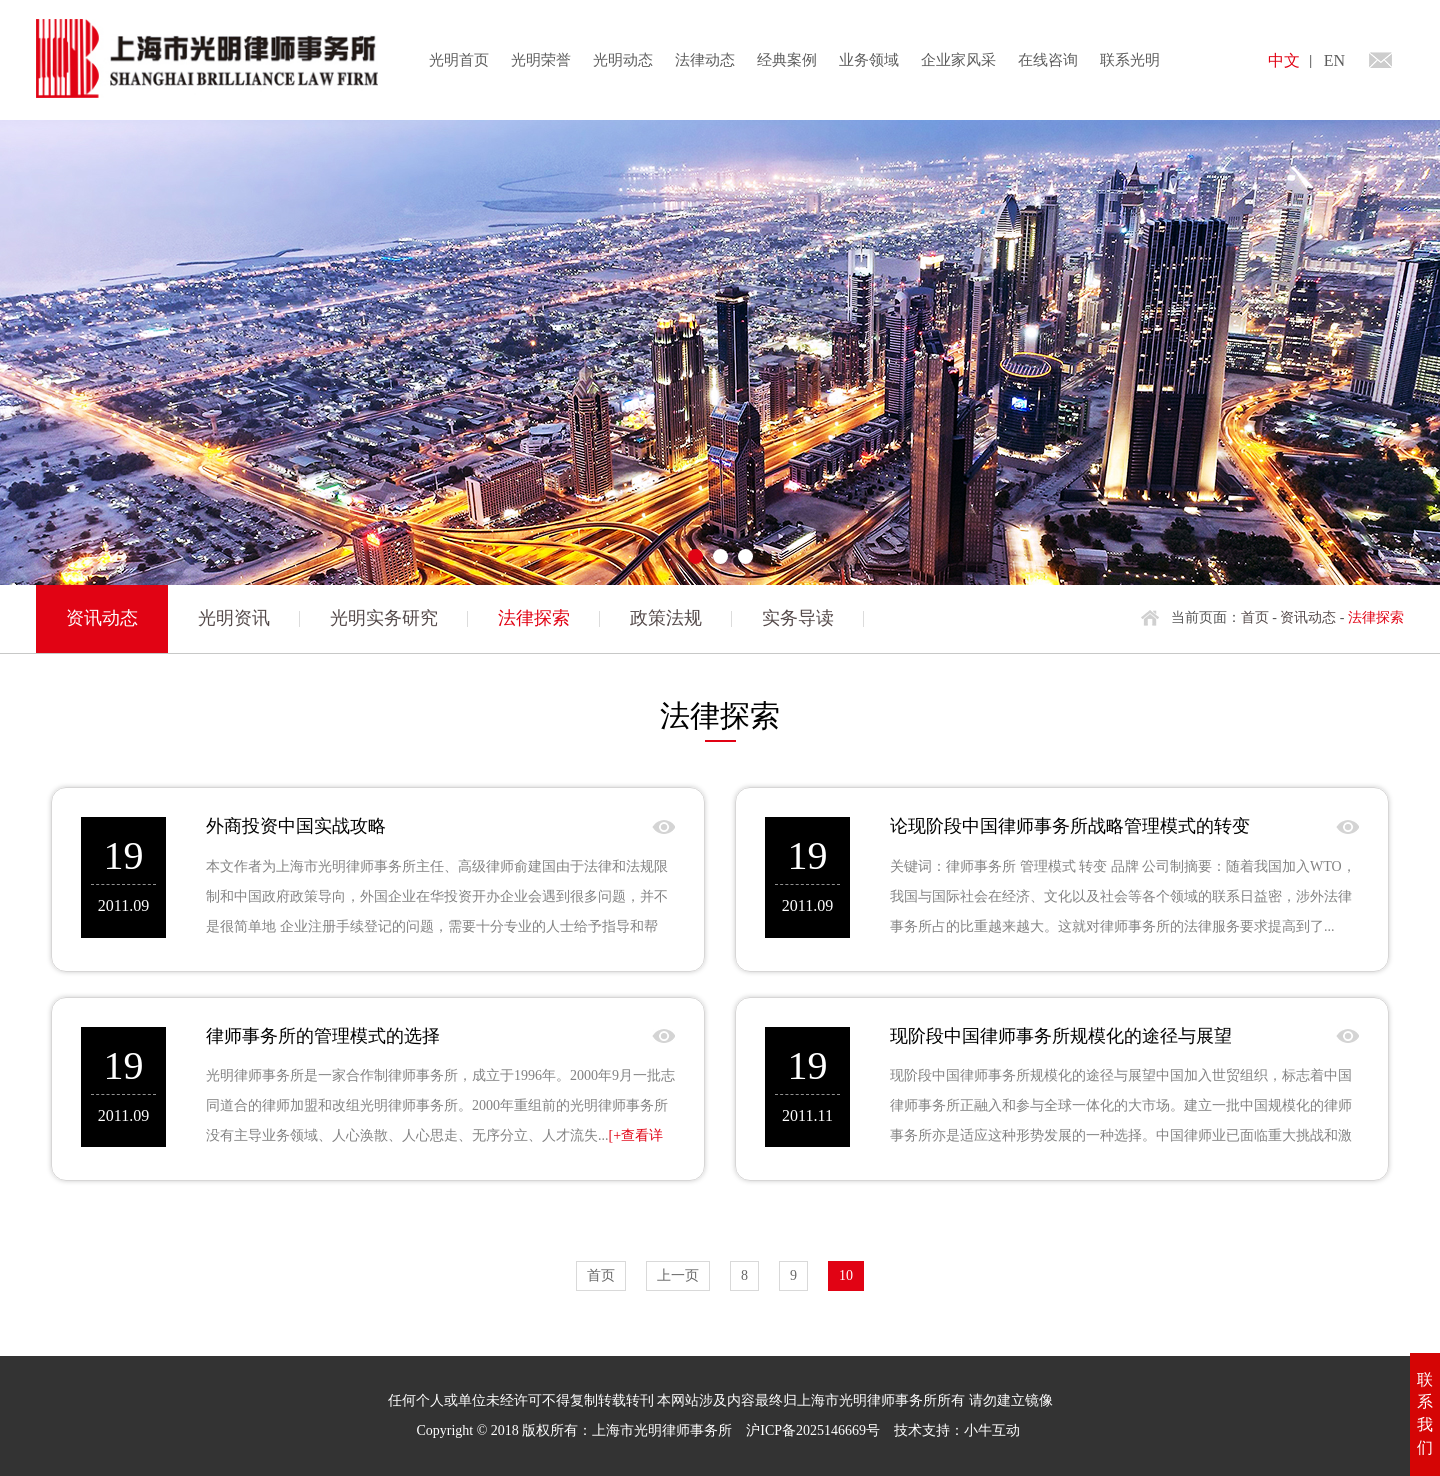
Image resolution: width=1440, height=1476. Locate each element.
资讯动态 (1308, 617)
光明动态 (623, 60)
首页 (1255, 617)
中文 (1284, 60)
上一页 (678, 1275)
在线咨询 (1048, 60)
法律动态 (705, 60)
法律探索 (534, 618)
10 (846, 1275)
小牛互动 (992, 1430)
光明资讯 (234, 618)
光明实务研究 (384, 618)
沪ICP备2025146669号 (813, 1430)
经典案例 (787, 60)
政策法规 (666, 618)
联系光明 (1130, 60)
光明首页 (459, 60)
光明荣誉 (541, 60)
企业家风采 (958, 60)
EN (1334, 60)
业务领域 (869, 60)
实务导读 (798, 618)
